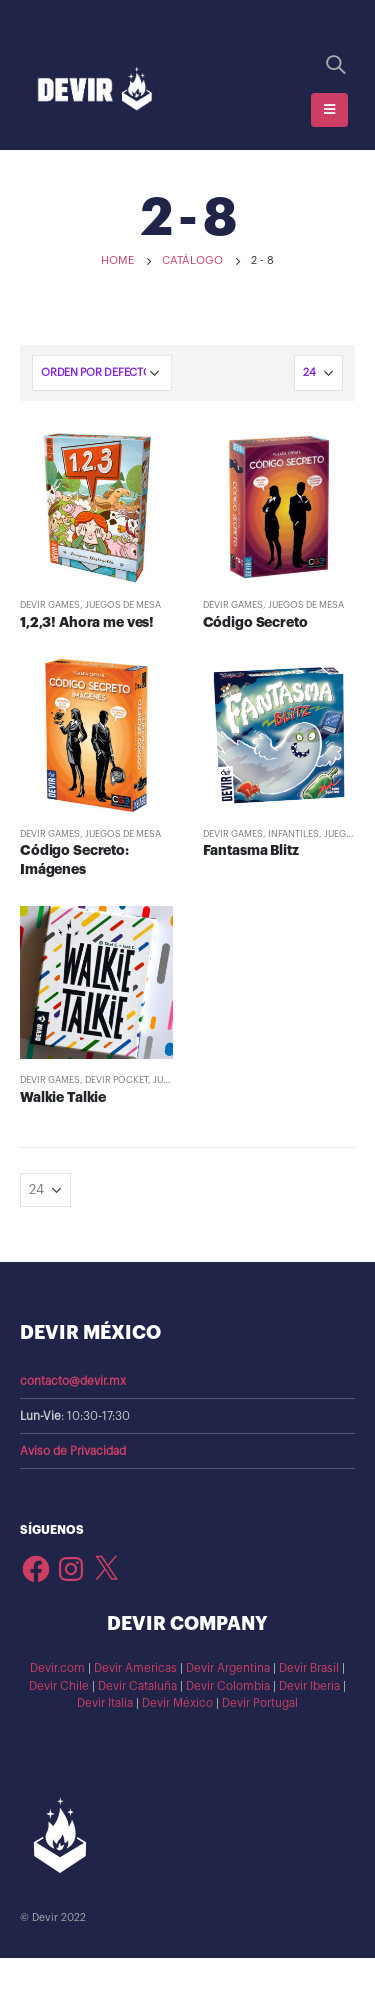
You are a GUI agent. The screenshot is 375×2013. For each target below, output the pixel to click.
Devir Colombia (228, 1686)
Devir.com (57, 1668)
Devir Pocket (116, 1080)
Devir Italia (105, 1703)
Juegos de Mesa (123, 605)
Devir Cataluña (137, 1686)
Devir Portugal (260, 1703)
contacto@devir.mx (73, 1381)
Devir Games (50, 605)
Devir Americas (135, 1668)
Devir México (177, 1703)
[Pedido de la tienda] (102, 373)
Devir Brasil (309, 1668)
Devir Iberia (309, 1686)
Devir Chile (59, 1686)
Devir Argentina (228, 1668)
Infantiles (293, 834)
